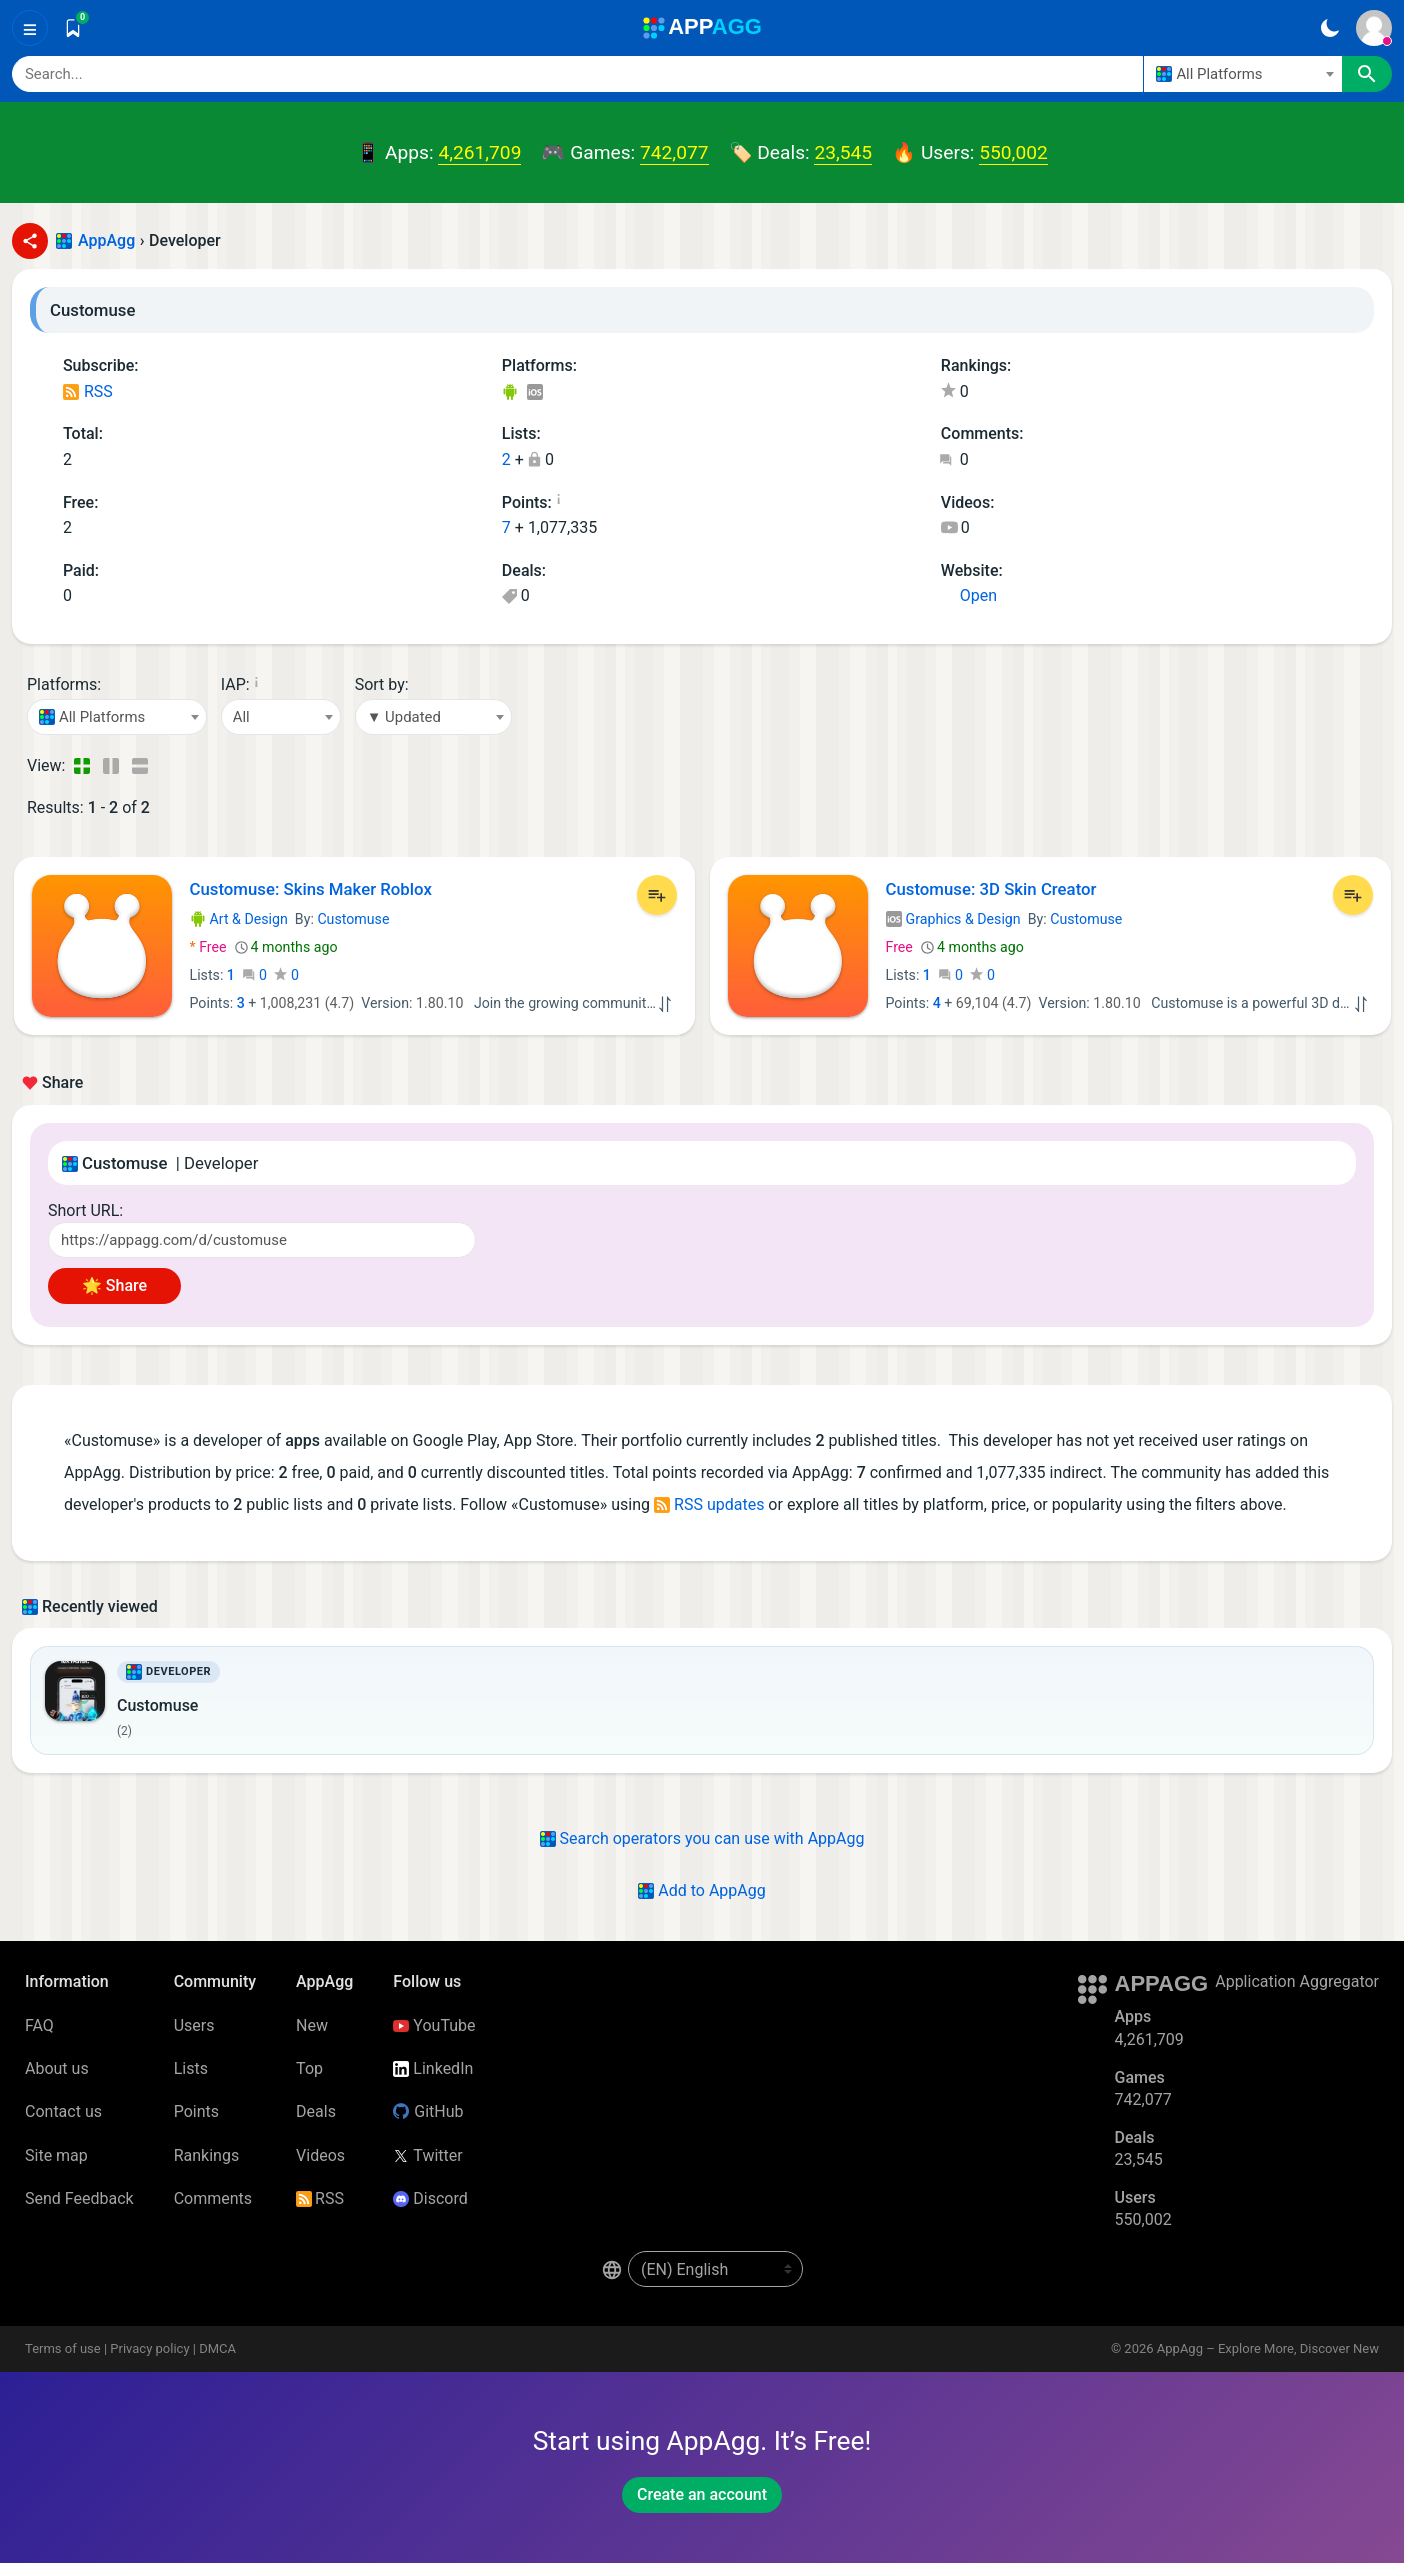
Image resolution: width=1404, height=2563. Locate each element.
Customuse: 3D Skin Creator (991, 889)
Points (196, 2111)
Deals (316, 2111)
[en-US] (715, 2269)
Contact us (63, 2111)
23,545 (843, 152)
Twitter (427, 2155)
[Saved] (73, 28)
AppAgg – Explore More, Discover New (1268, 2348)
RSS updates (709, 1504)
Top (309, 2068)
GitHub (428, 2111)
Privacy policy (149, 2348)
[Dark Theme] (1329, 28)
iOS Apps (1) (534, 393)
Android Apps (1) (509, 393)
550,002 (1013, 152)
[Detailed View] (110, 766)
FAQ (39, 2025)
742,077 (674, 152)
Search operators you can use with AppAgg (702, 1838)
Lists (191, 2068)
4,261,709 (479, 152)
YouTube (434, 2025)
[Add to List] (657, 895)
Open (969, 595)
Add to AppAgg (701, 1890)
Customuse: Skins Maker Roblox (311, 889)
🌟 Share (114, 1285)
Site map (56, 2155)
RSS (88, 391)
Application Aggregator (1297, 1981)
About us (57, 2068)
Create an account (702, 2494)
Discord (430, 2198)
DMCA (217, 2348)
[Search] (577, 74)
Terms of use (63, 2348)
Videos (320, 2155)
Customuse (353, 919)
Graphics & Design (953, 919)
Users (194, 2025)
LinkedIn (433, 2068)
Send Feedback (79, 2198)
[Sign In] (1374, 28)
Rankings (206, 2155)
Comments (213, 2198)
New (312, 2025)
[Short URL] (262, 1240)
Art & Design (239, 919)
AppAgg (106, 240)
